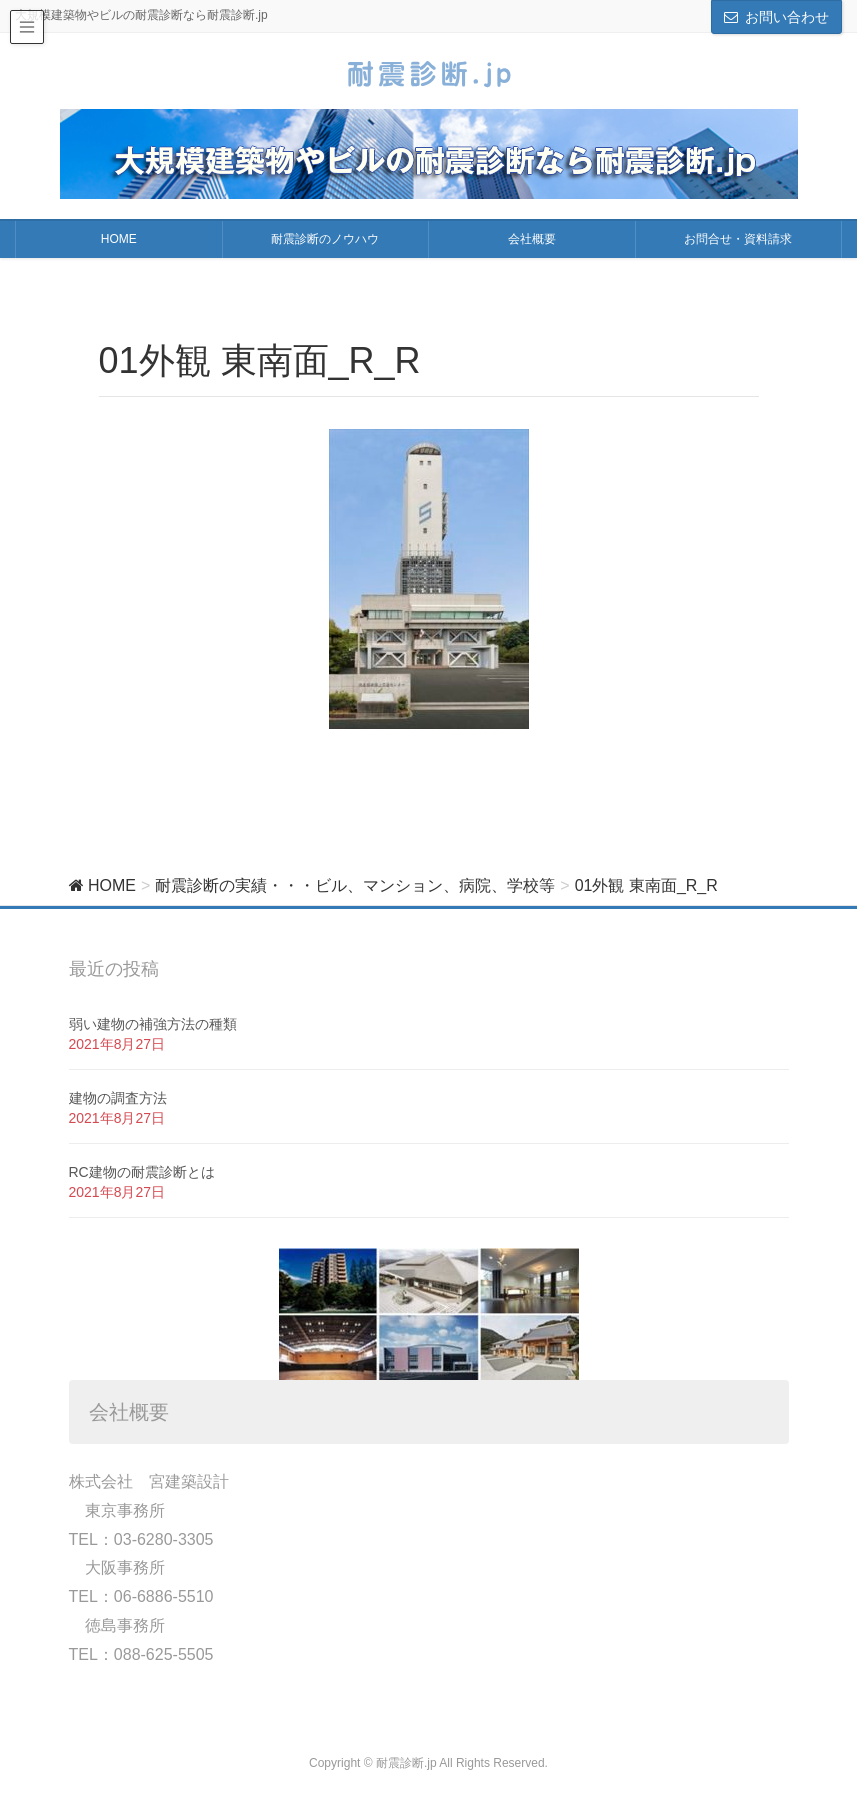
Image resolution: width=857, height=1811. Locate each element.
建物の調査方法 (118, 1098)
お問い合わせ (787, 17)
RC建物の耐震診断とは (142, 1172)
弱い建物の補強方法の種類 (153, 1024)
